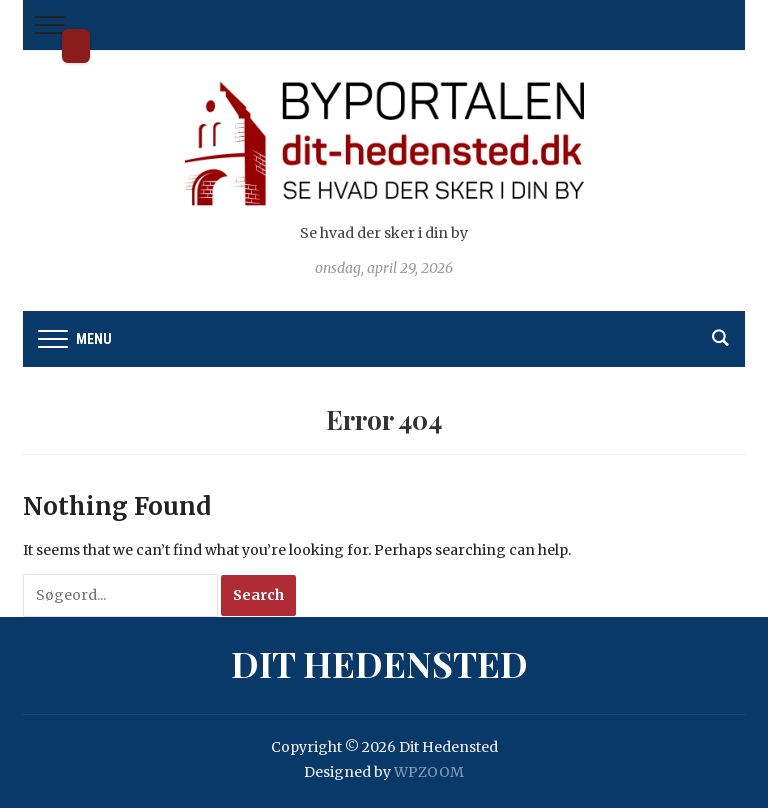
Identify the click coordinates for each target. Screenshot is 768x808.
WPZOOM (429, 772)
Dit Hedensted (76, 46)
